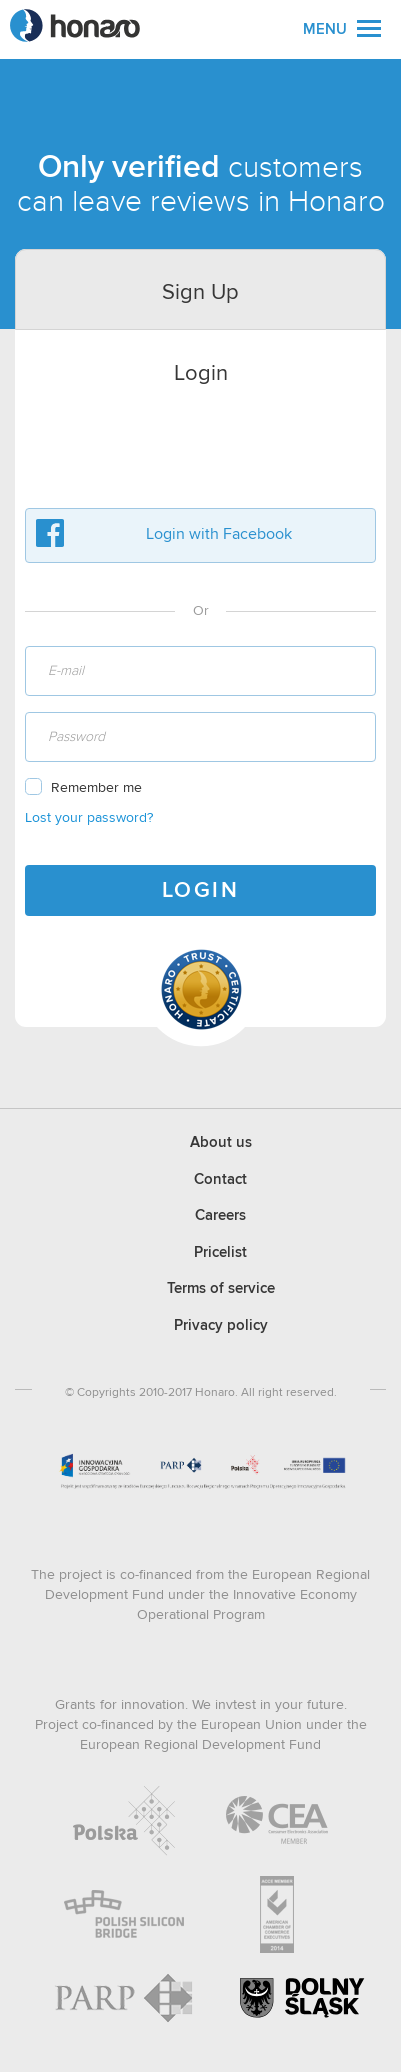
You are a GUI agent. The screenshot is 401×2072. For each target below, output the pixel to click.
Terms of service (221, 1288)
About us (221, 1142)
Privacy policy (221, 1325)
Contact (220, 1179)
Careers (220, 1215)
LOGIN (201, 891)
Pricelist (220, 1252)
